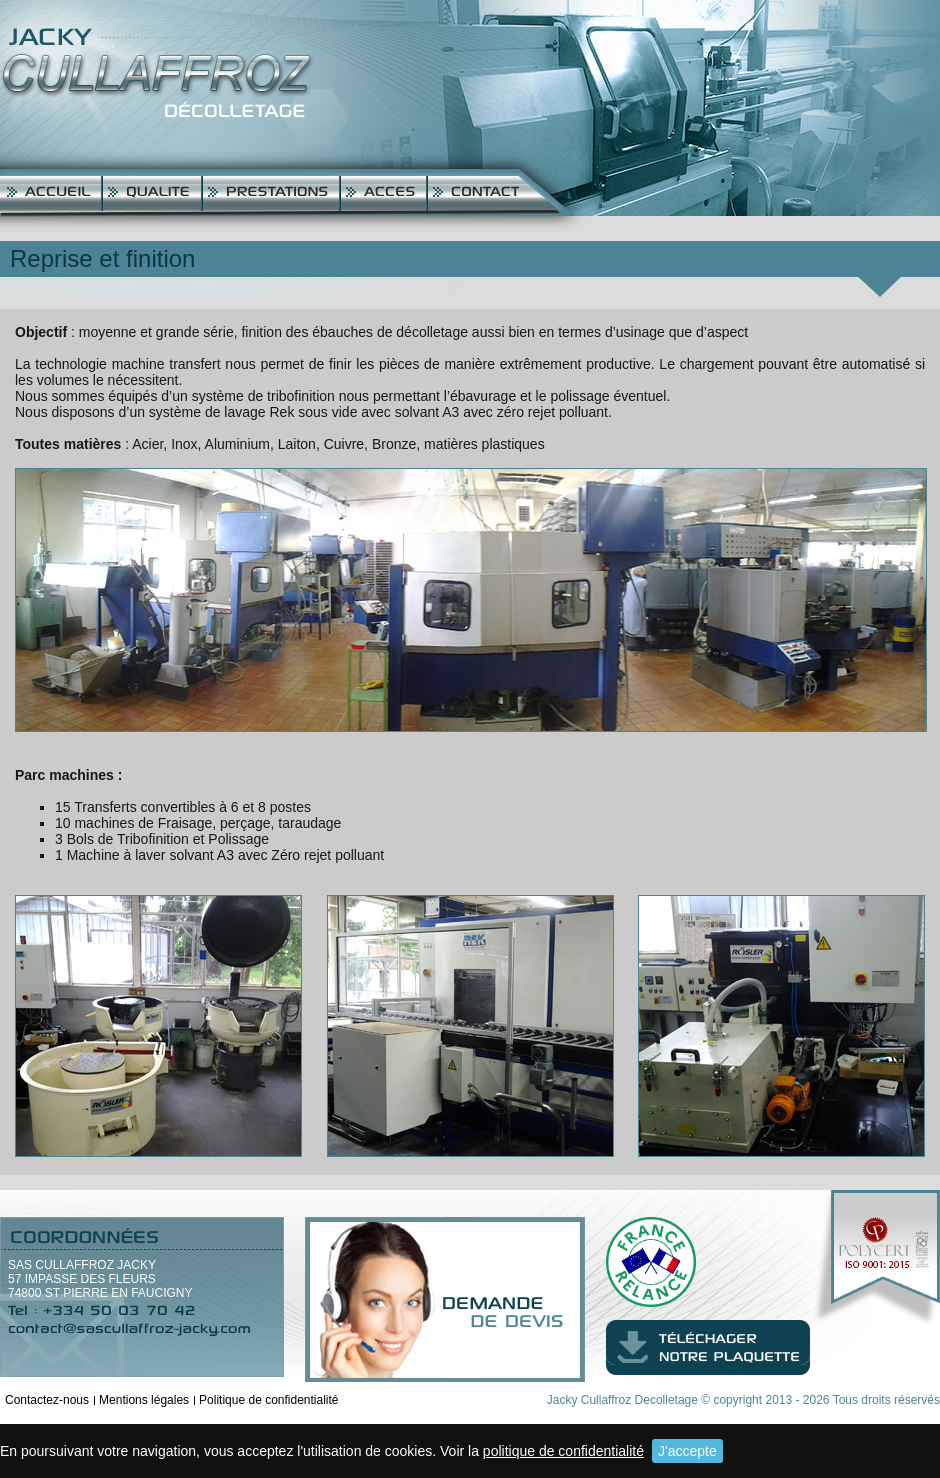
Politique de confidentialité (268, 1400)
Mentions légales (144, 1400)
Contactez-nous (47, 1400)
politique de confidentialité (563, 1451)
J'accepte (687, 1451)
